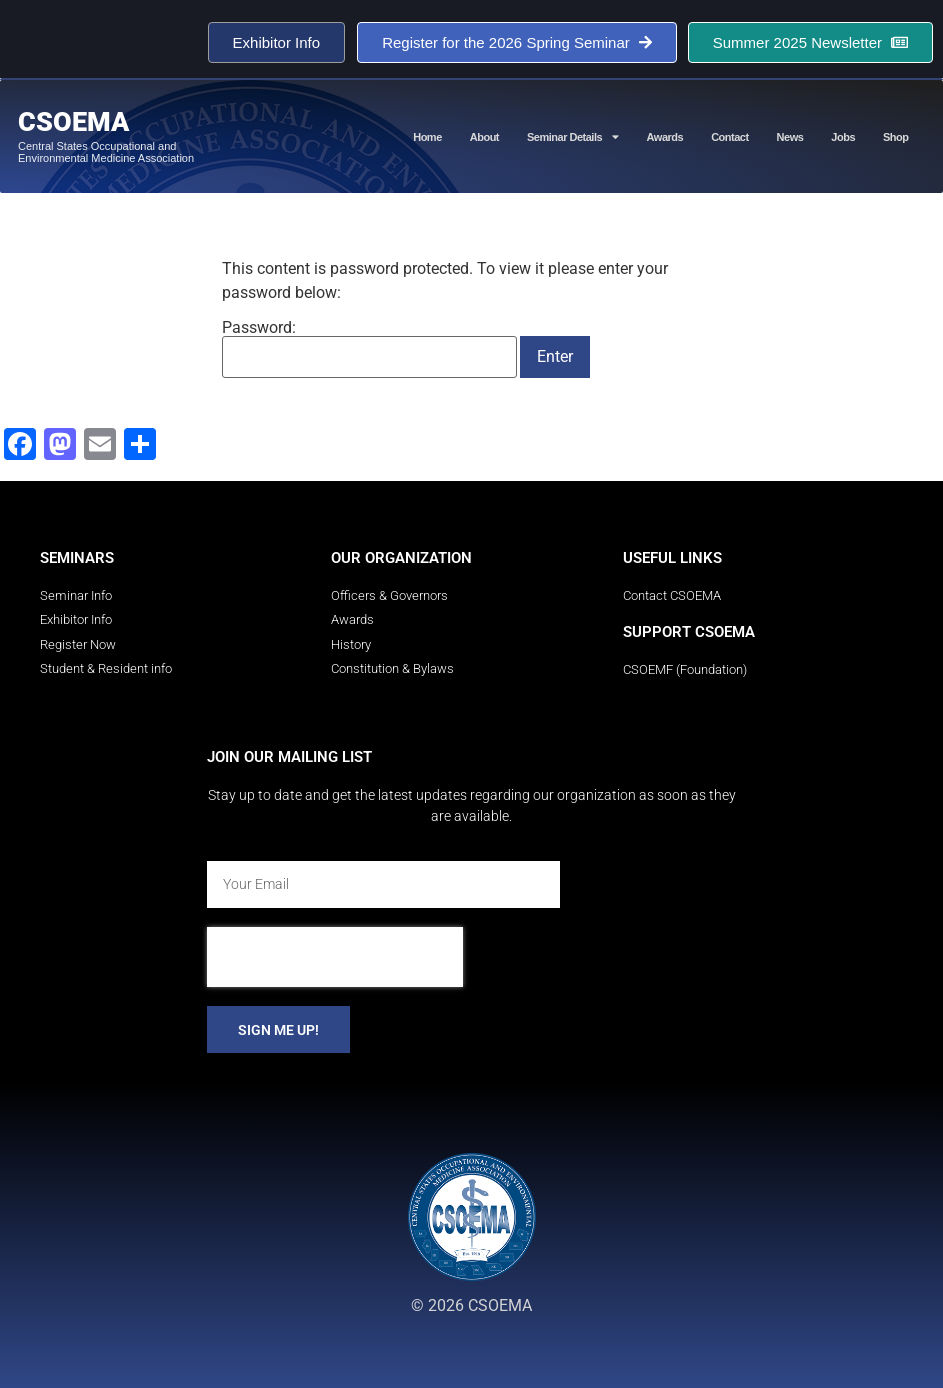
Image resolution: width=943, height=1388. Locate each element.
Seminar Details (573, 136)
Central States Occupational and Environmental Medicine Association (106, 152)
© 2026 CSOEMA (471, 1305)
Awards (665, 137)
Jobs (843, 137)
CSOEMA (73, 122)
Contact (729, 137)
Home (427, 137)
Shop (896, 137)
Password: (369, 349)
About (484, 137)
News (790, 137)
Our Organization (401, 558)
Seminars (77, 558)
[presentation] (335, 957)
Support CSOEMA (689, 632)
